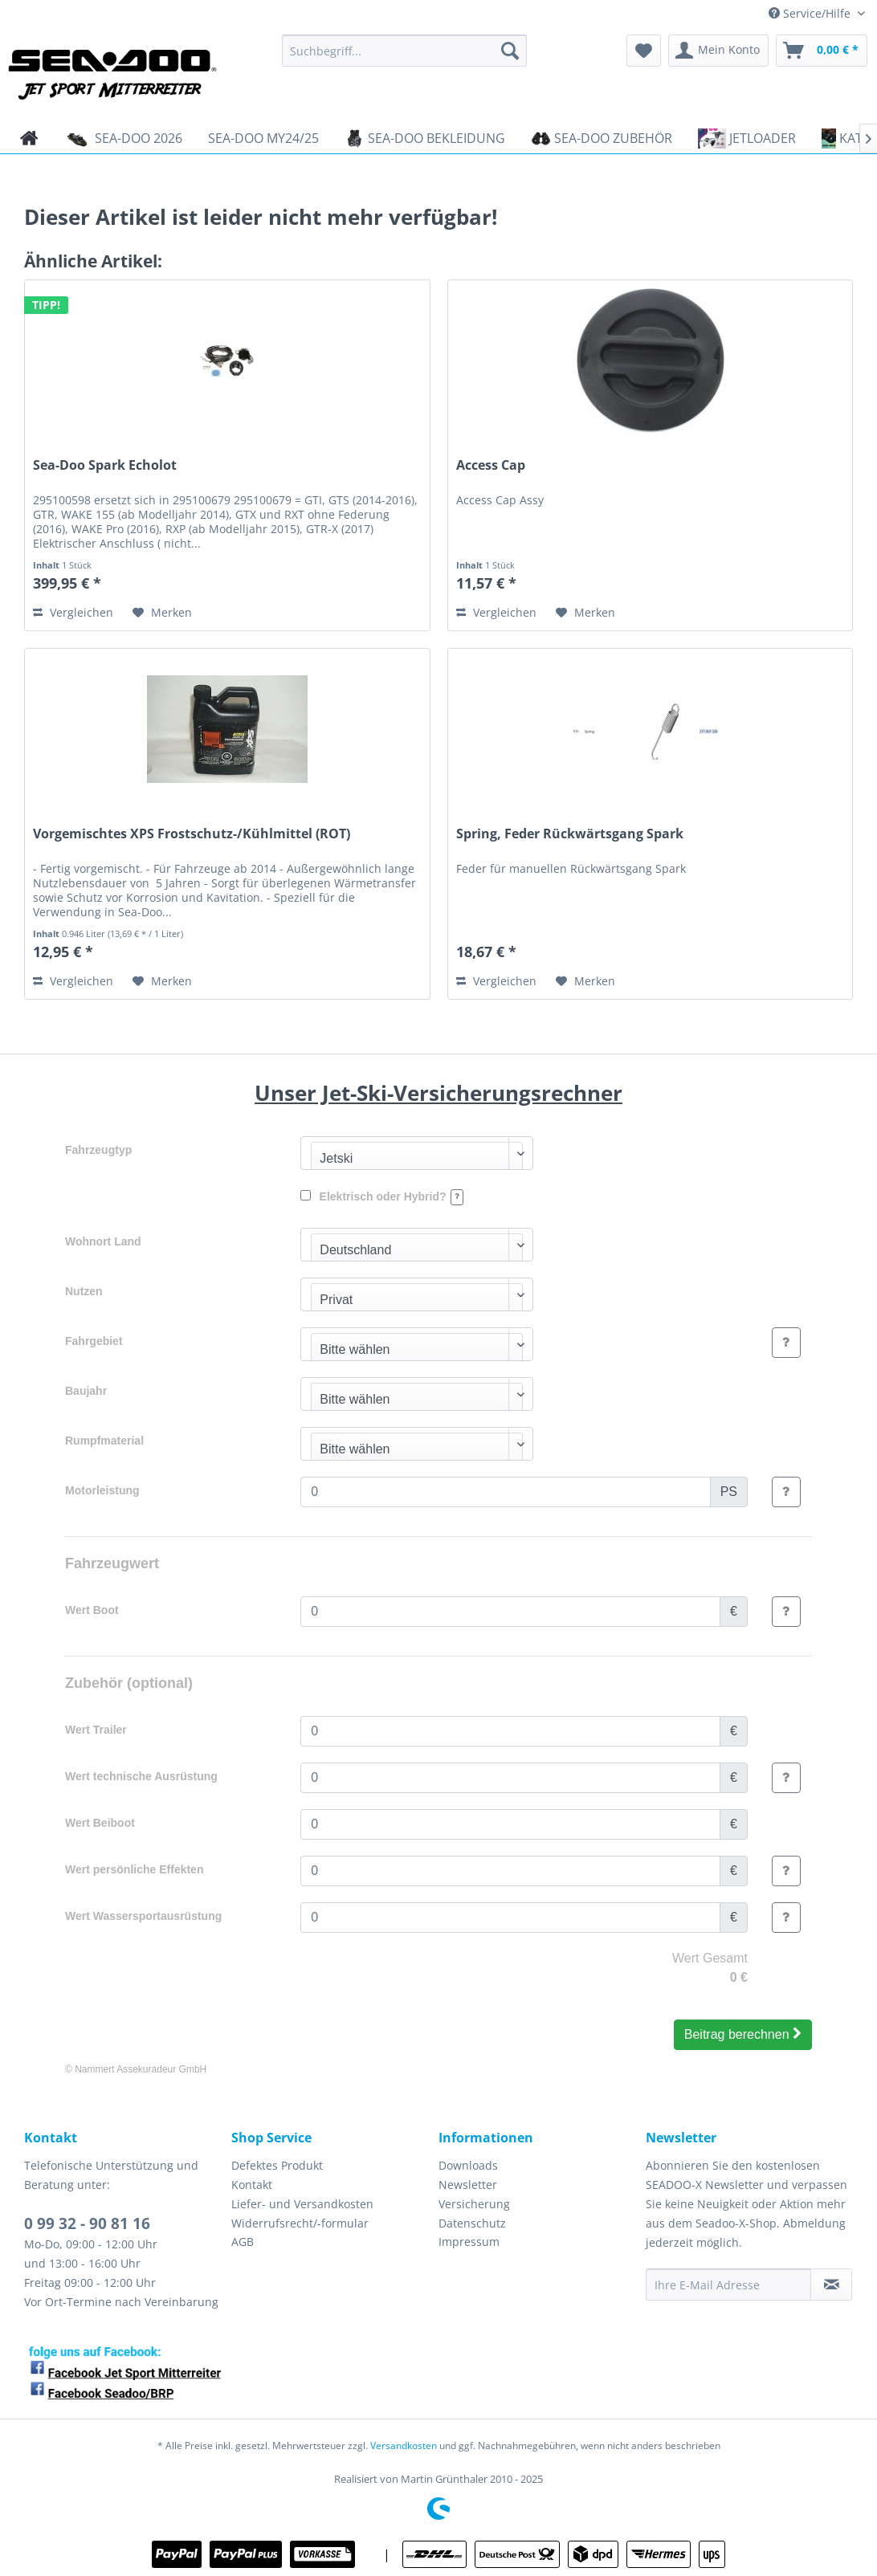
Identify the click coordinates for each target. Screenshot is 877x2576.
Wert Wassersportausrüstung (143, 1916)
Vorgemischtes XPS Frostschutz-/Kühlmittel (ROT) (191, 833)
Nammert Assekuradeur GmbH (140, 2069)
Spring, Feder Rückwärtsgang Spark (569, 833)
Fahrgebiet (94, 1341)
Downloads (468, 2165)
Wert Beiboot (100, 1822)
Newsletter (467, 2184)
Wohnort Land (103, 1241)
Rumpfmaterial (104, 1440)
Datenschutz (472, 2223)
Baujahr (86, 1390)
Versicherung (474, 2203)
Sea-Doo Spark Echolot (105, 465)
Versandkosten (403, 2445)
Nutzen (84, 1291)
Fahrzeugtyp (98, 1149)
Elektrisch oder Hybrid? (381, 1196)
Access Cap (490, 465)
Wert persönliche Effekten (134, 1869)
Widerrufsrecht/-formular (300, 2223)
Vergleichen (73, 612)
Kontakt (251, 2184)
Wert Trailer (96, 1729)
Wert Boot (92, 1610)
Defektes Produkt (277, 2165)
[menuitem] (405, 51)
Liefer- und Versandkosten (302, 2203)
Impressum (469, 2241)
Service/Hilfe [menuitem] (811, 13)
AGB (242, 2241)
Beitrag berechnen (743, 2034)
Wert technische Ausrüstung (141, 1776)
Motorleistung (102, 1490)
